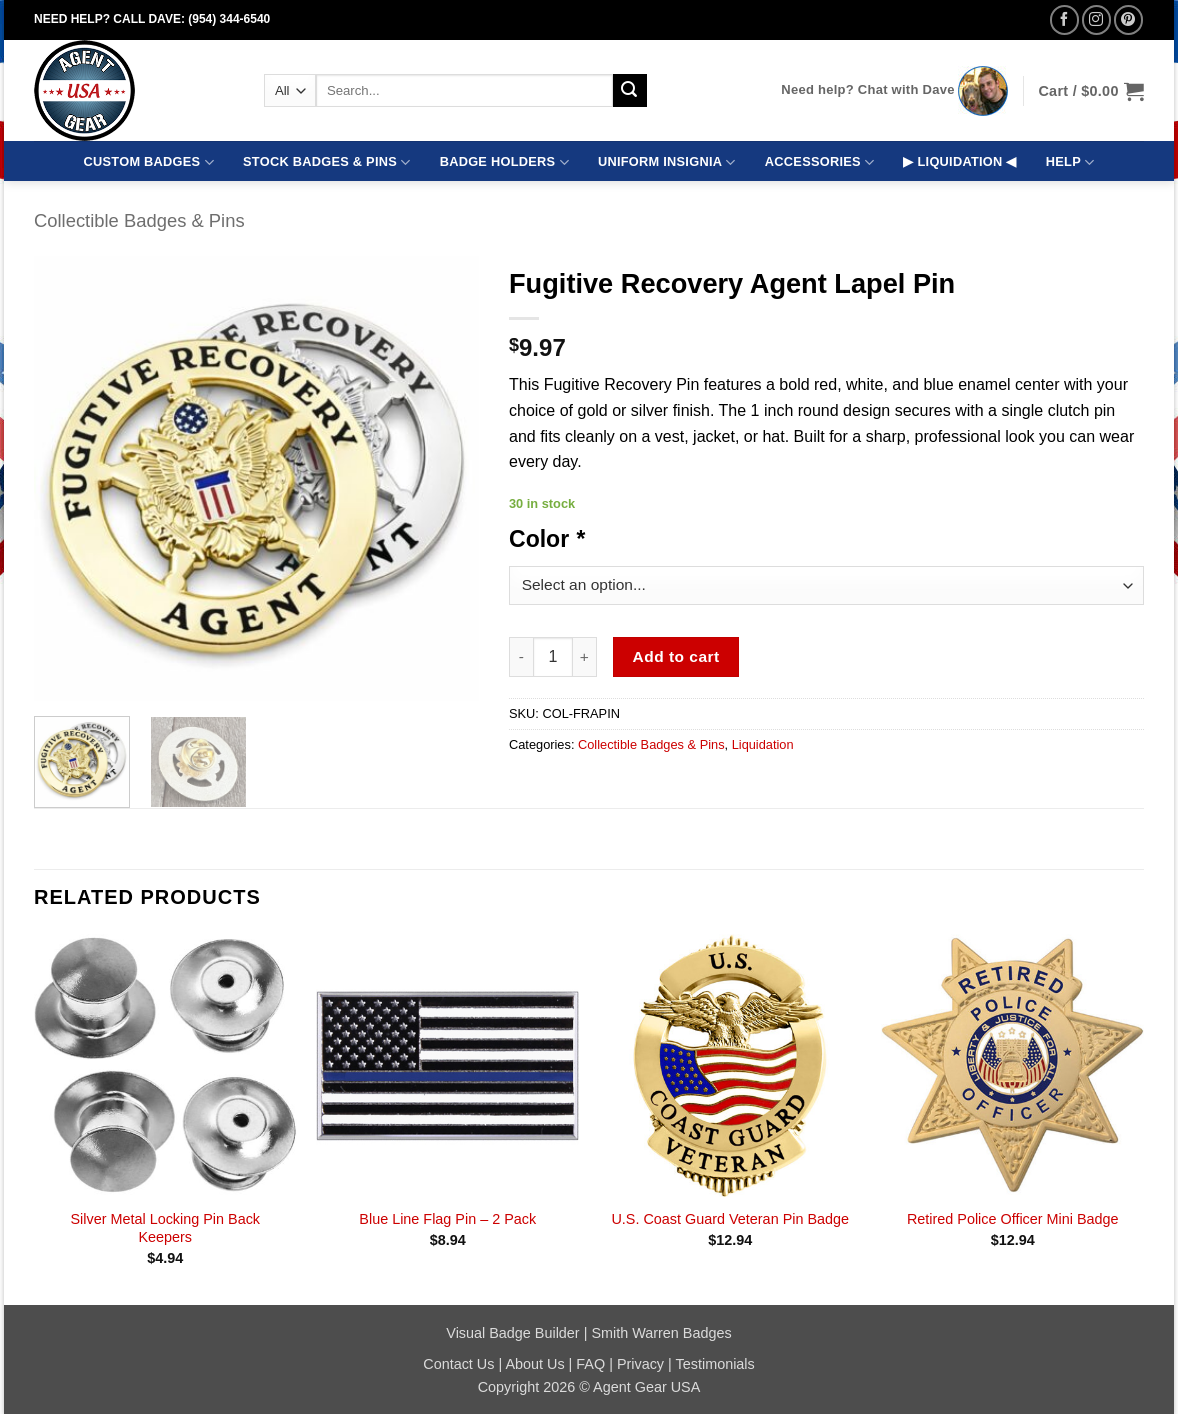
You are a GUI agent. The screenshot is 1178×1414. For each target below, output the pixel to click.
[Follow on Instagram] (1096, 19)
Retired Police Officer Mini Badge (1013, 1219)
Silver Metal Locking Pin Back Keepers (165, 1228)
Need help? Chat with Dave (867, 89)
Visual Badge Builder (512, 1333)
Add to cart (676, 656)
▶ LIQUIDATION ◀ (959, 161)
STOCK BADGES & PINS (326, 162)
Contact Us (458, 1364)
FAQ (590, 1364)
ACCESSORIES (819, 162)
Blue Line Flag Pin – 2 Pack (447, 1219)
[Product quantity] (553, 657)
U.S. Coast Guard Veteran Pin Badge (730, 1219)
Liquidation (763, 744)
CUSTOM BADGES (149, 162)
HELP (1070, 162)
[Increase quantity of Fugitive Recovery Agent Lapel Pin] (585, 657)
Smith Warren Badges (661, 1333)
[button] (1091, 91)
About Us (534, 1364)
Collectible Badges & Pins (139, 220)
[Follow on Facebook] (1064, 19)
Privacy (640, 1364)
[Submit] (630, 91)
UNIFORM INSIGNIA (667, 162)
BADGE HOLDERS (504, 162)
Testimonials (715, 1364)
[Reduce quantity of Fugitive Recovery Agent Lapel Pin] (521, 657)
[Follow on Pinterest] (1128, 19)
